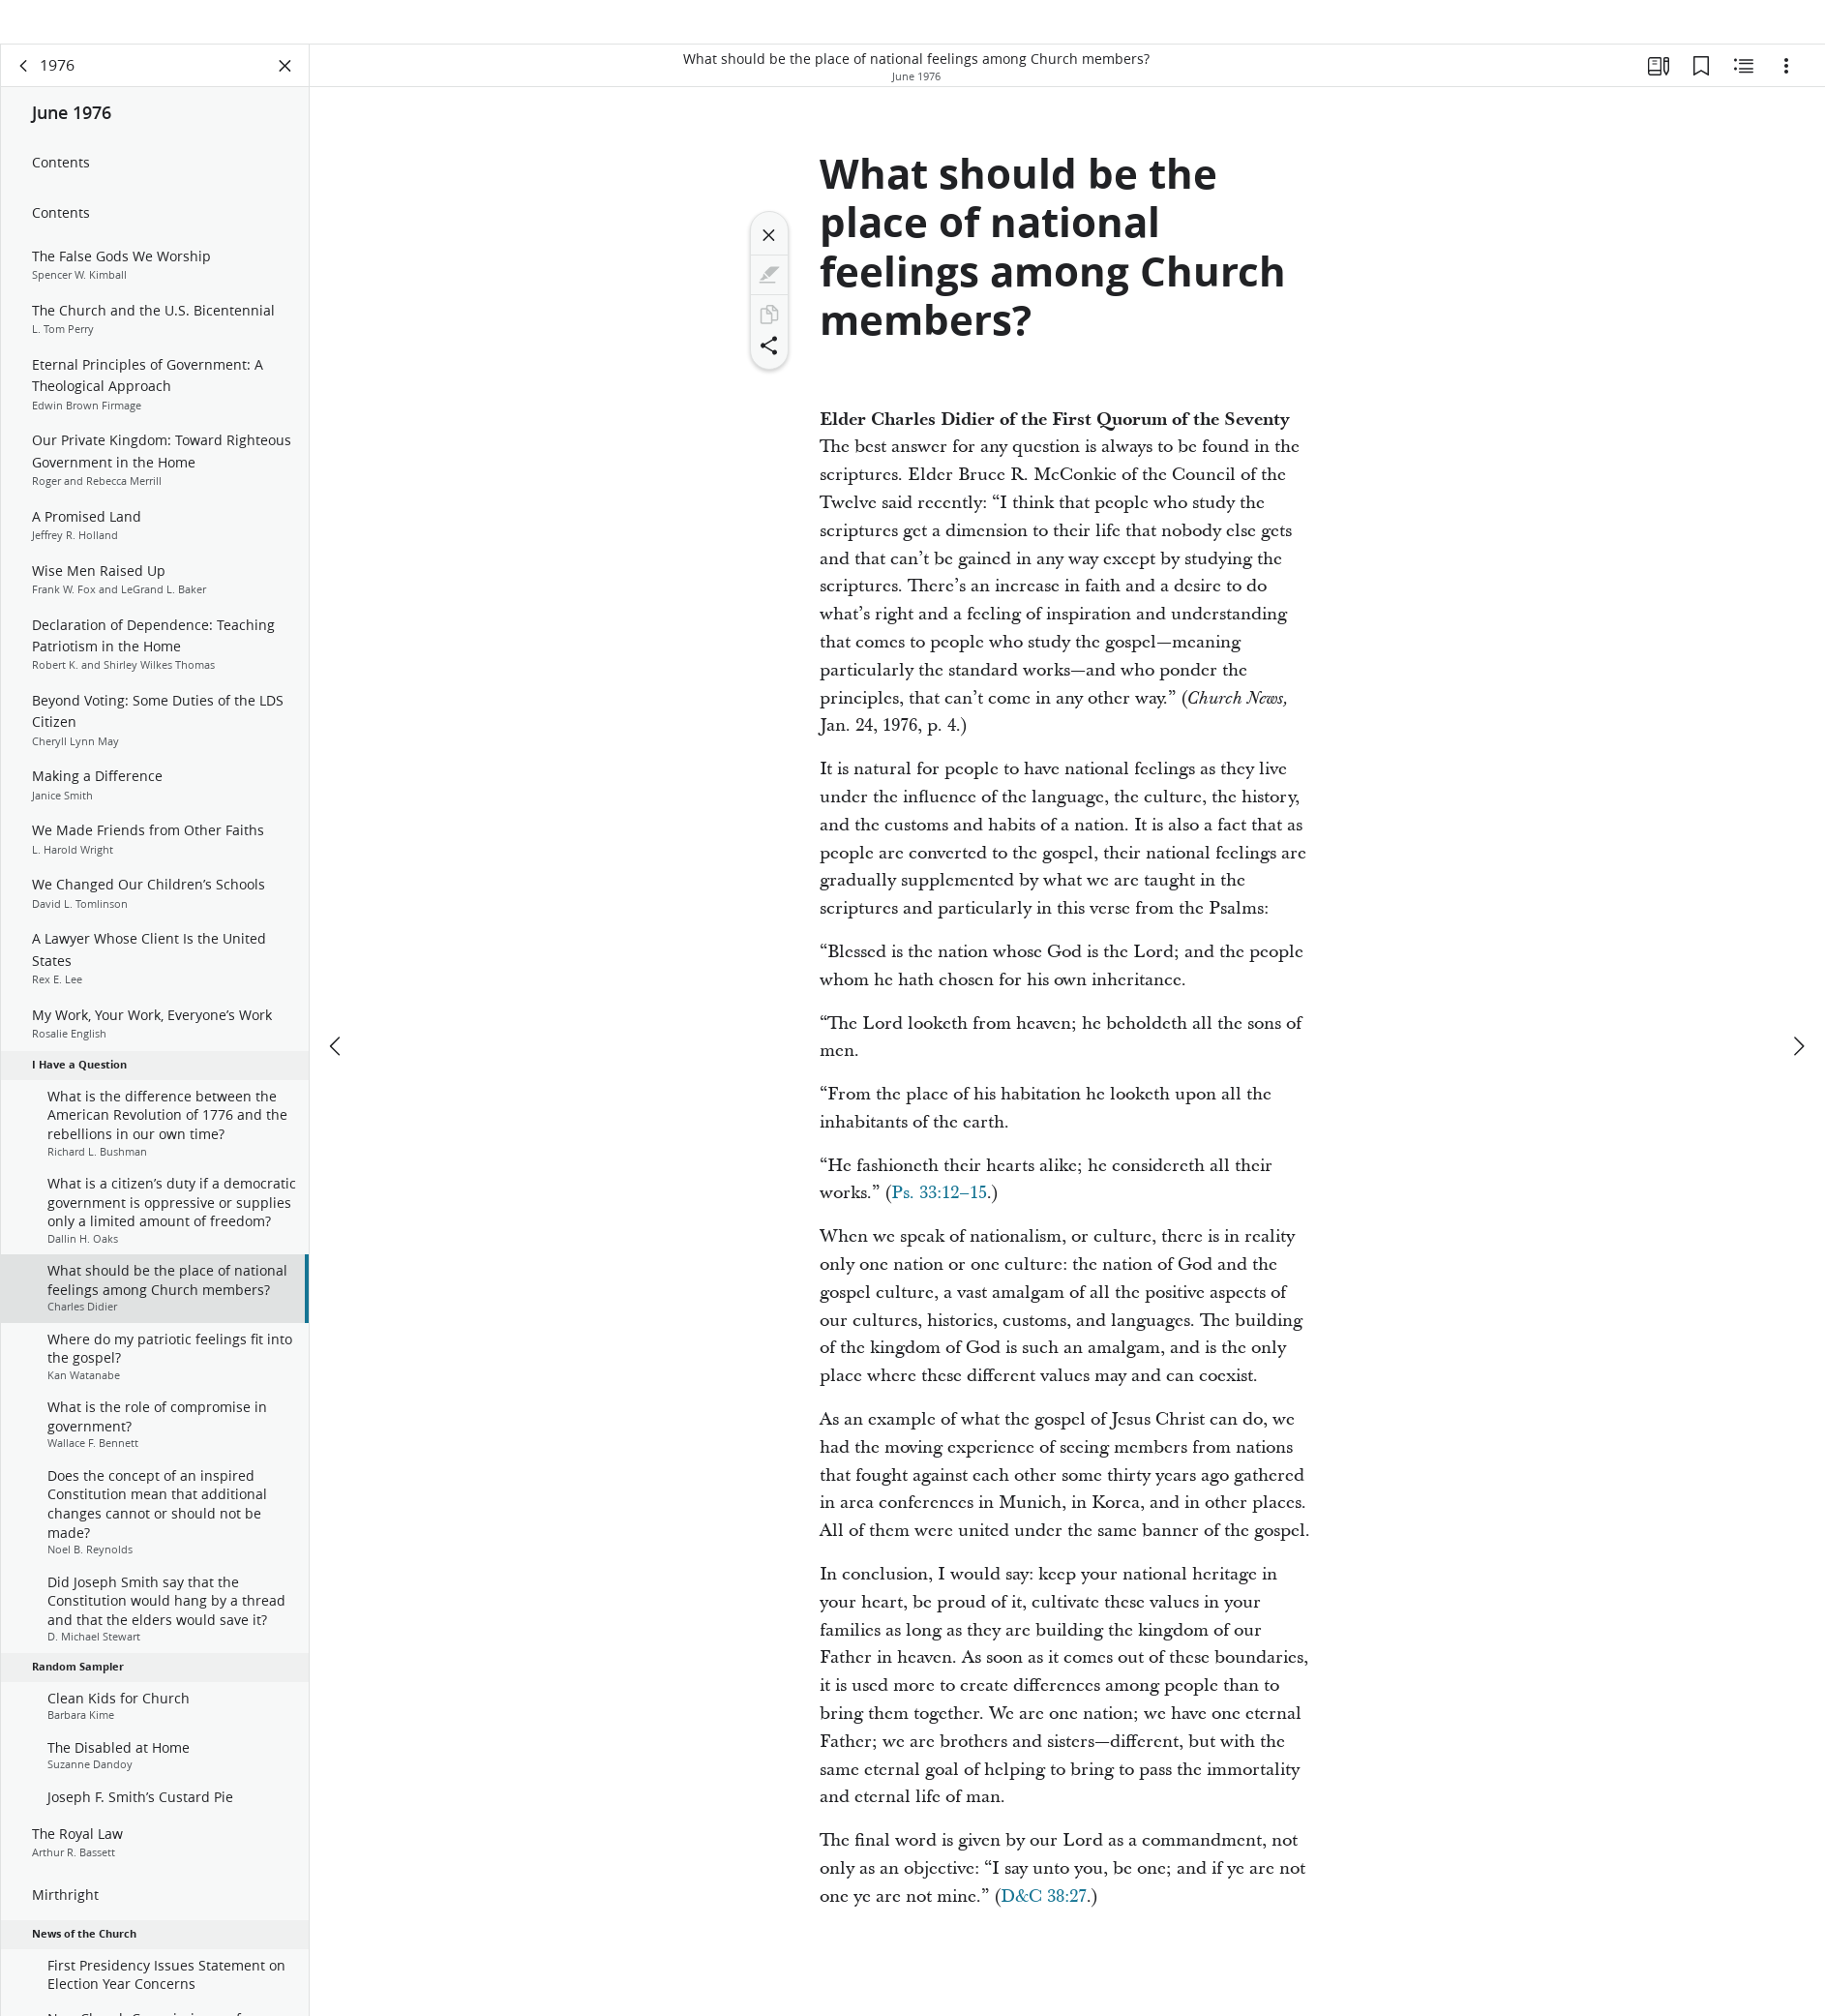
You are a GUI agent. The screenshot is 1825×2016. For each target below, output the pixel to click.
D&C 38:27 (1044, 1923)
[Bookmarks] (1701, 93)
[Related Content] (1743, 93)
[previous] (336, 1027)
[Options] (1786, 93)
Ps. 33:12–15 (939, 1220)
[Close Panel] (285, 92)
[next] (1798, 1027)
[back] (24, 92)
